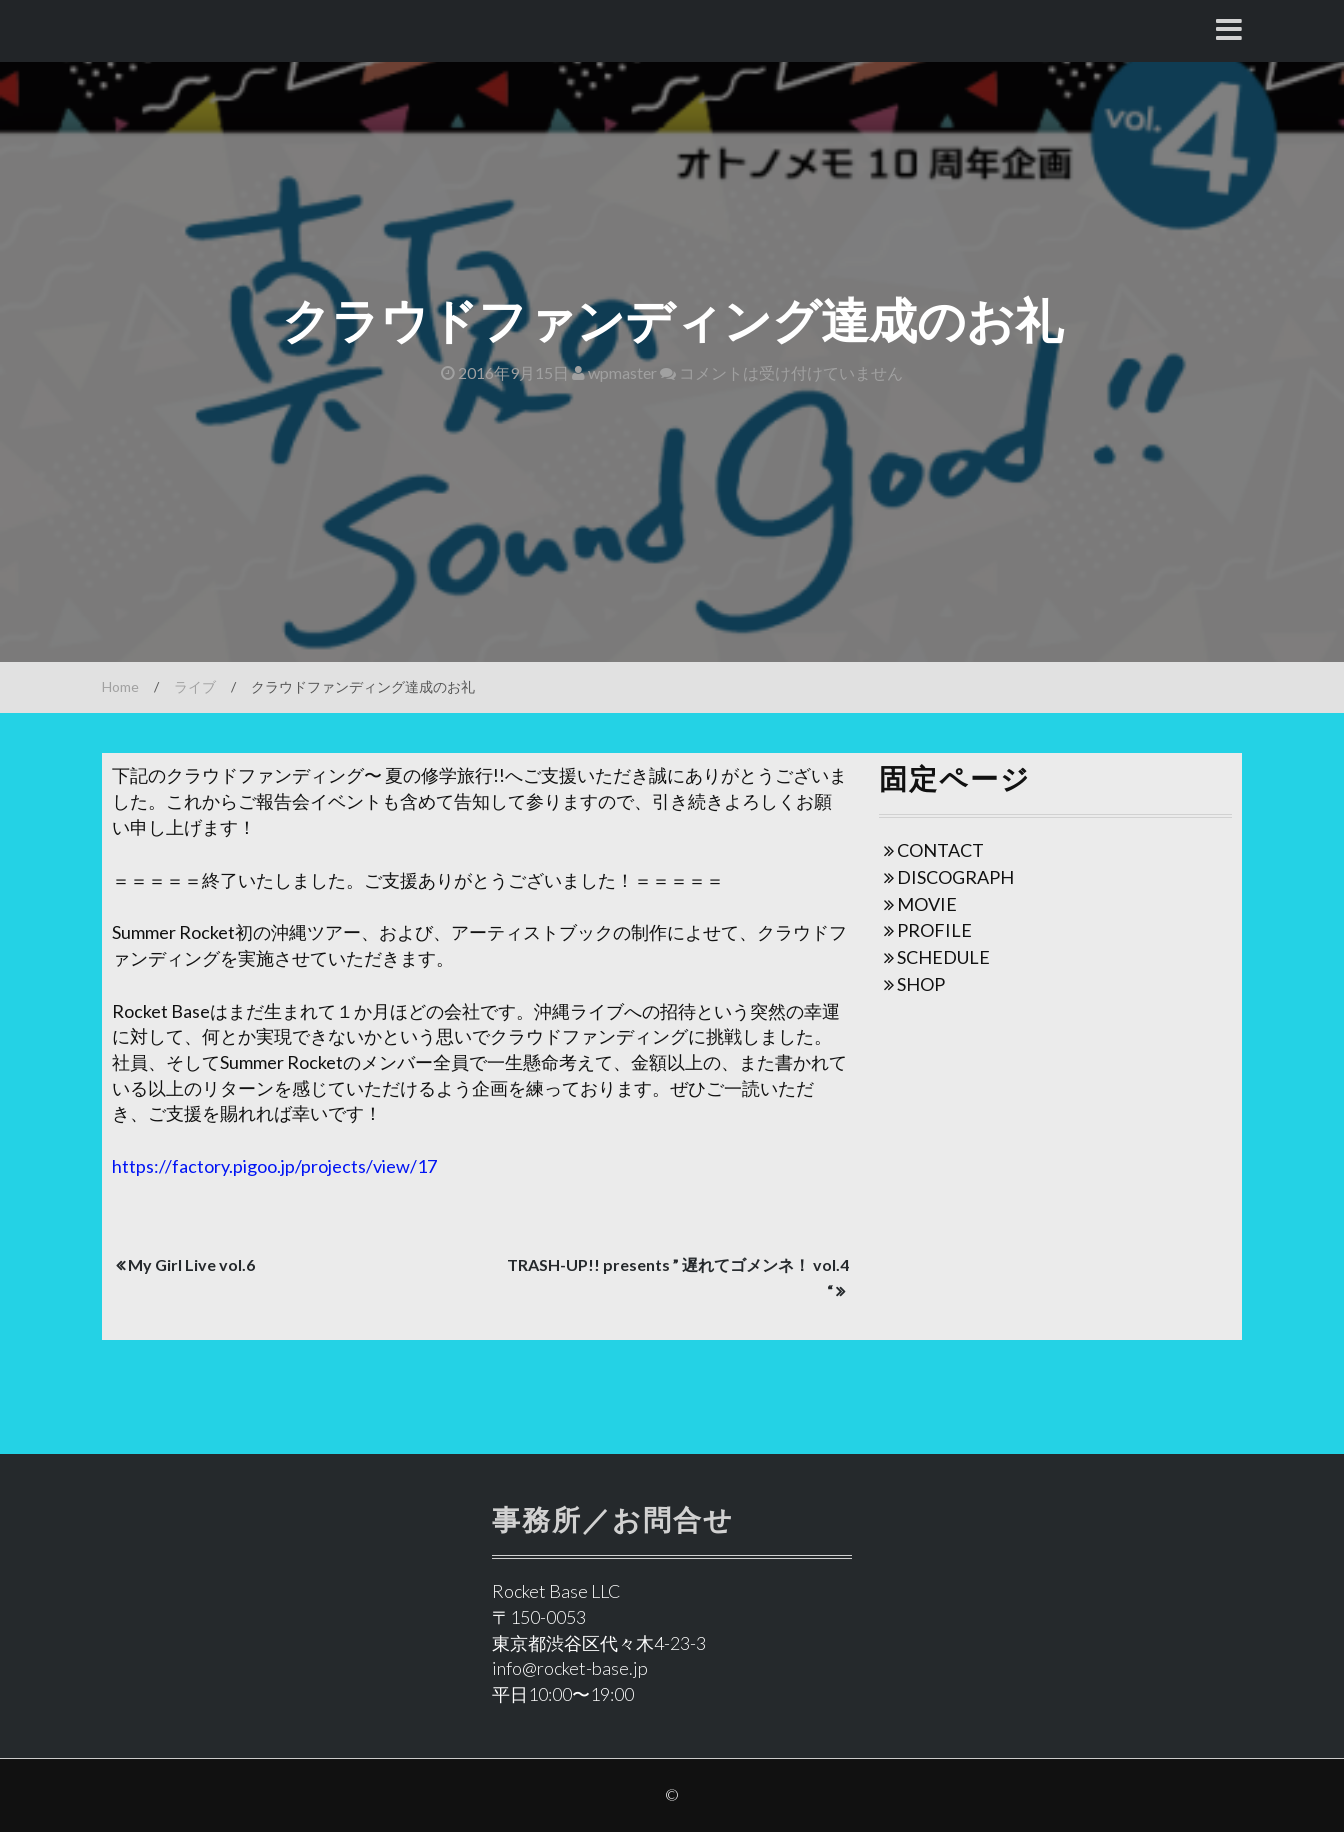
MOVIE (927, 904)
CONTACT (940, 850)
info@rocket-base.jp (570, 1668)
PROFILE (934, 930)
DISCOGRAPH (955, 877)
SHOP (921, 984)
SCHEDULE (943, 957)
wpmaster (614, 372)
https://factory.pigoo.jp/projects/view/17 (274, 1166)
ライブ (195, 686)
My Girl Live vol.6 (191, 1264)
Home (120, 686)
